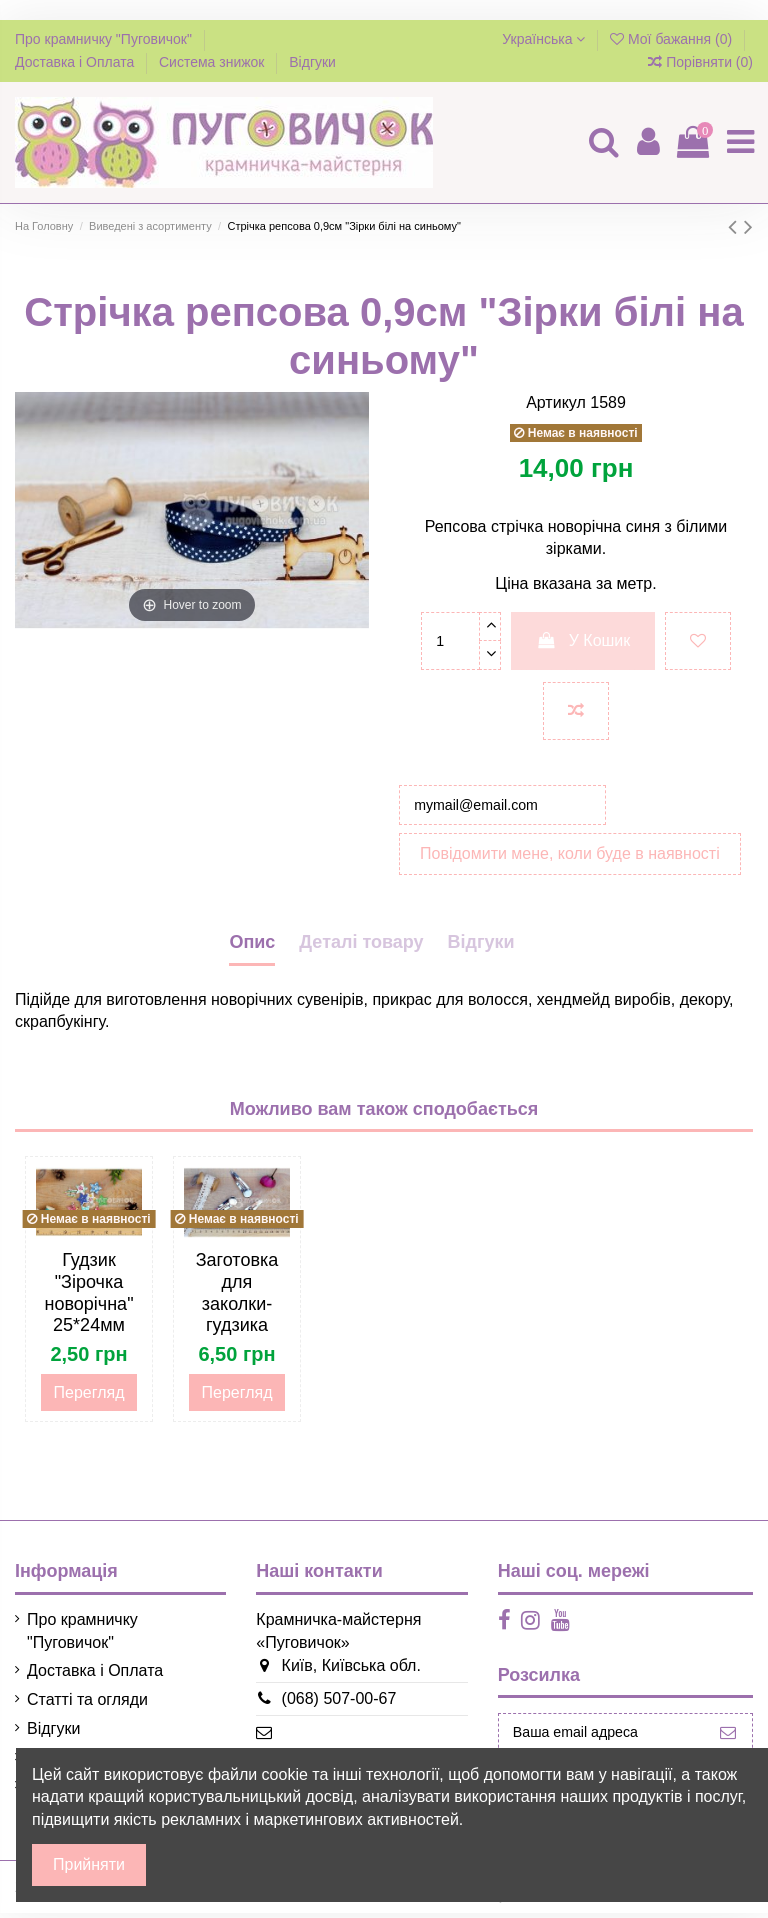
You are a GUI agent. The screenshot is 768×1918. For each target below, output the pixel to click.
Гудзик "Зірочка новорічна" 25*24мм (88, 1298)
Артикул (556, 402)
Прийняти (89, 1864)
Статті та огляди (87, 1704)
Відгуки (312, 62)
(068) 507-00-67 (325, 1703)
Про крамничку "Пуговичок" (105, 39)
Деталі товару (361, 947)
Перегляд (88, 1397)
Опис (252, 947)
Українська (543, 39)
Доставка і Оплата (76, 62)
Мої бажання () (673, 39)
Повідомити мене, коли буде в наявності (570, 858)
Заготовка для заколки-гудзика (237, 1298)
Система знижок (213, 62)
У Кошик (583, 640)
